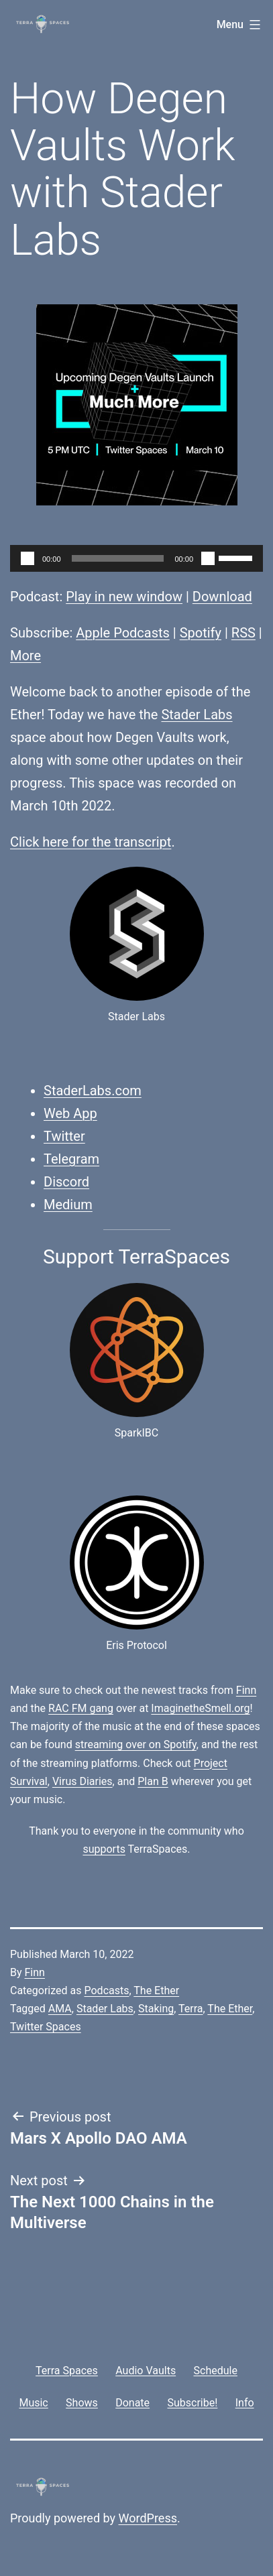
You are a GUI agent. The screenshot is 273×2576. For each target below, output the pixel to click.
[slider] (118, 558)
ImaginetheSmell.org (200, 1708)
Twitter (64, 1136)
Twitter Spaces (45, 2026)
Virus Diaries (82, 1781)
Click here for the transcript (90, 842)
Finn (246, 1690)
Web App (70, 1113)
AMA (60, 2008)
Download (222, 597)
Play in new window (124, 597)
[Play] (27, 558)
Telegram (71, 1159)
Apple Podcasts (123, 633)
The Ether (156, 1990)
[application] (136, 558)
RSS (243, 633)
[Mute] (208, 558)
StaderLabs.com (93, 1091)
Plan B (153, 1781)
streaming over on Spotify (136, 1744)
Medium (68, 1205)
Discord (66, 1182)
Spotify (200, 633)
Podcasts (106, 1990)
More (25, 656)
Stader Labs (196, 715)
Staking (156, 2008)
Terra (190, 2008)
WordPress (148, 2518)
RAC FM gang (80, 1708)
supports (104, 1849)
